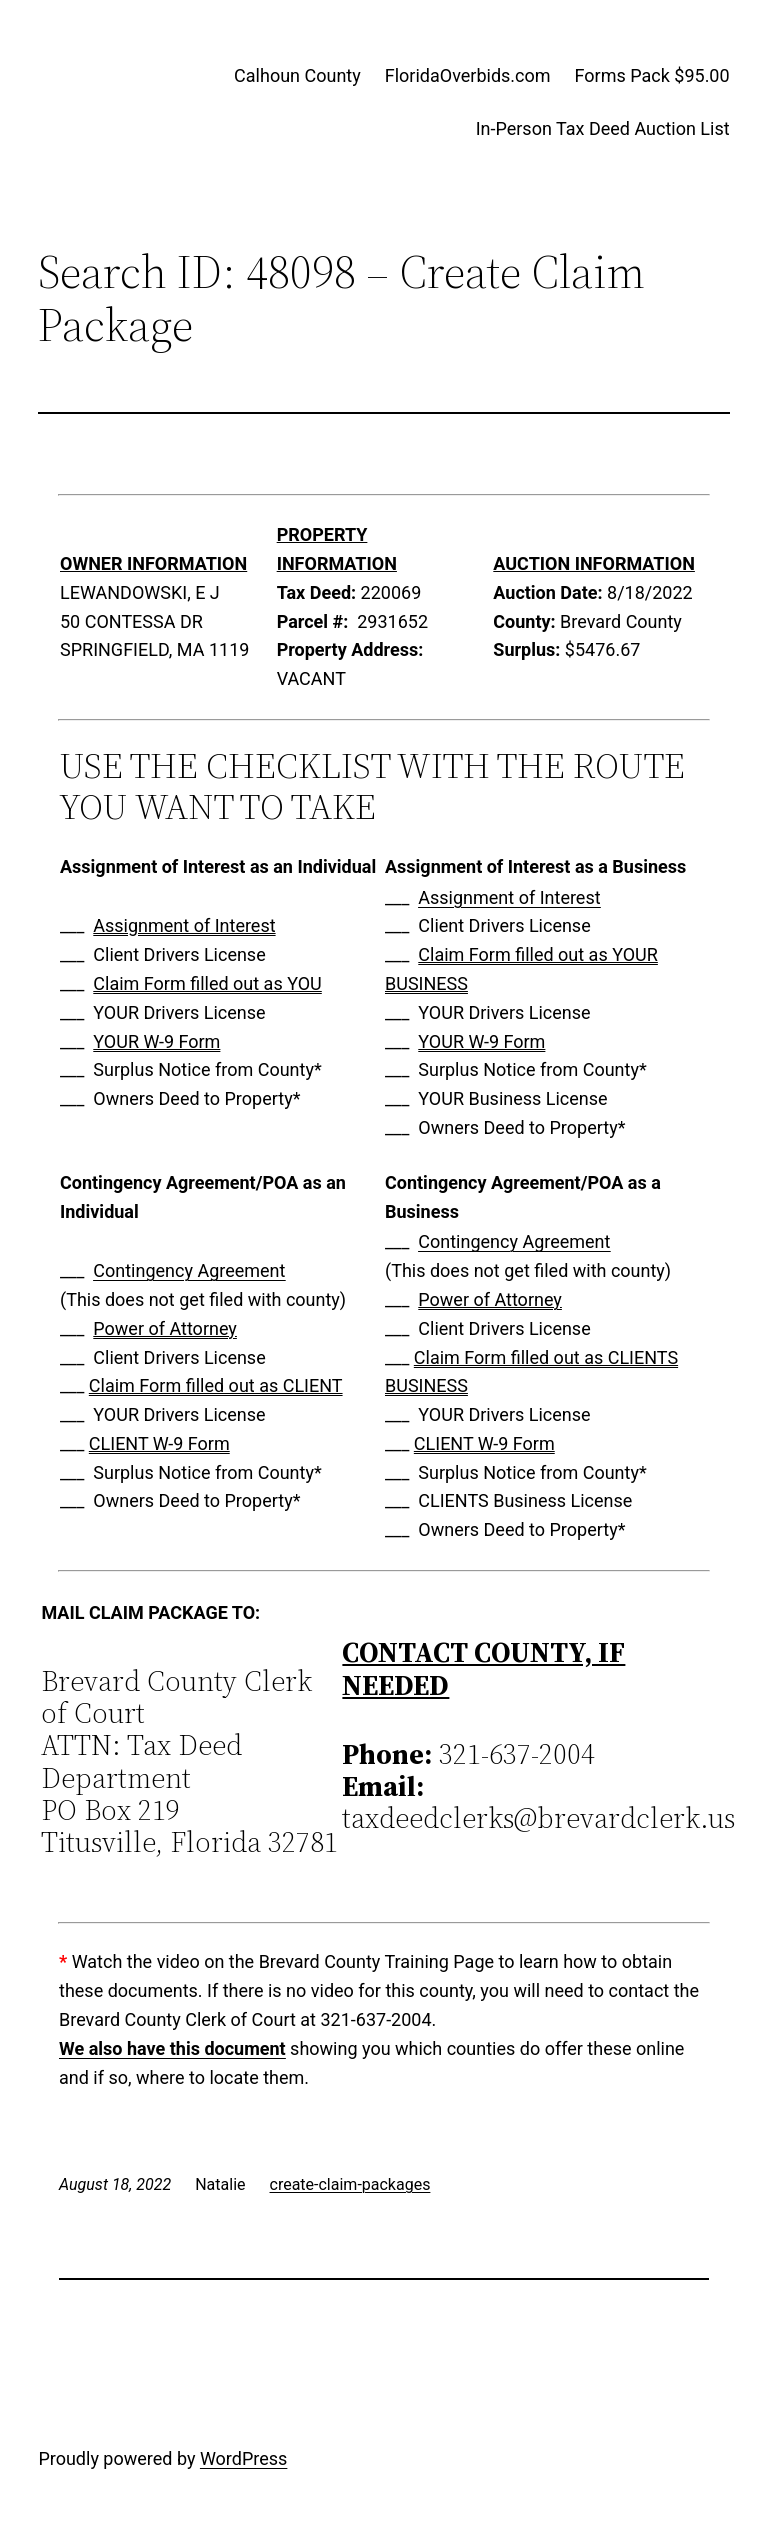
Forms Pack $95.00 (652, 75)
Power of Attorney (165, 1328)
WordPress (243, 2458)
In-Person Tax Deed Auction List (603, 128)
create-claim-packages (350, 2184)
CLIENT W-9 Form (159, 1443)
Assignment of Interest (184, 925)
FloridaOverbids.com (468, 75)
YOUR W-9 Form (156, 1041)
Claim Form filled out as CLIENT (216, 1385)
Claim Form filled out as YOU (207, 983)
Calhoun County (297, 75)
